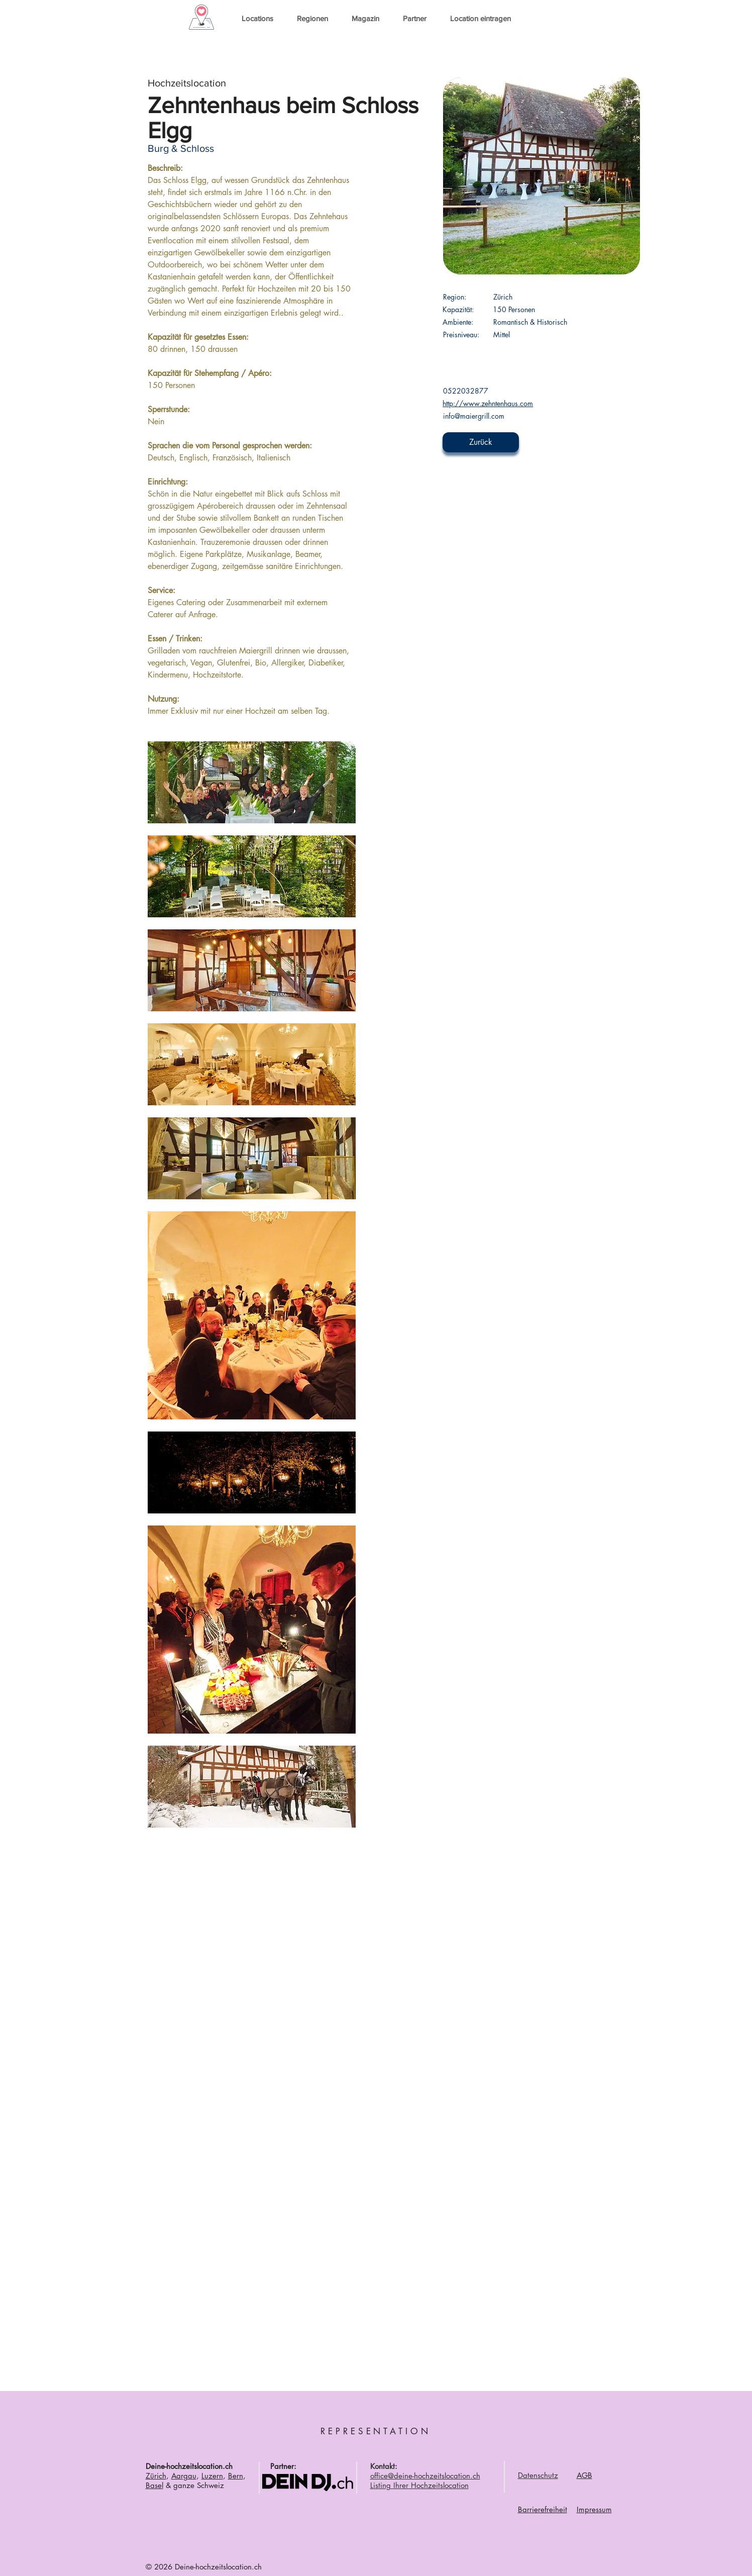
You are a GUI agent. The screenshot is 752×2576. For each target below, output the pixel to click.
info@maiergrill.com (473, 416)
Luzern (212, 2475)
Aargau (183, 2475)
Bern (235, 2475)
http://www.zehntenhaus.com (488, 403)
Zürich (156, 2475)
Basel (154, 2485)
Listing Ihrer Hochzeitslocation (419, 2485)
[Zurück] (481, 442)
